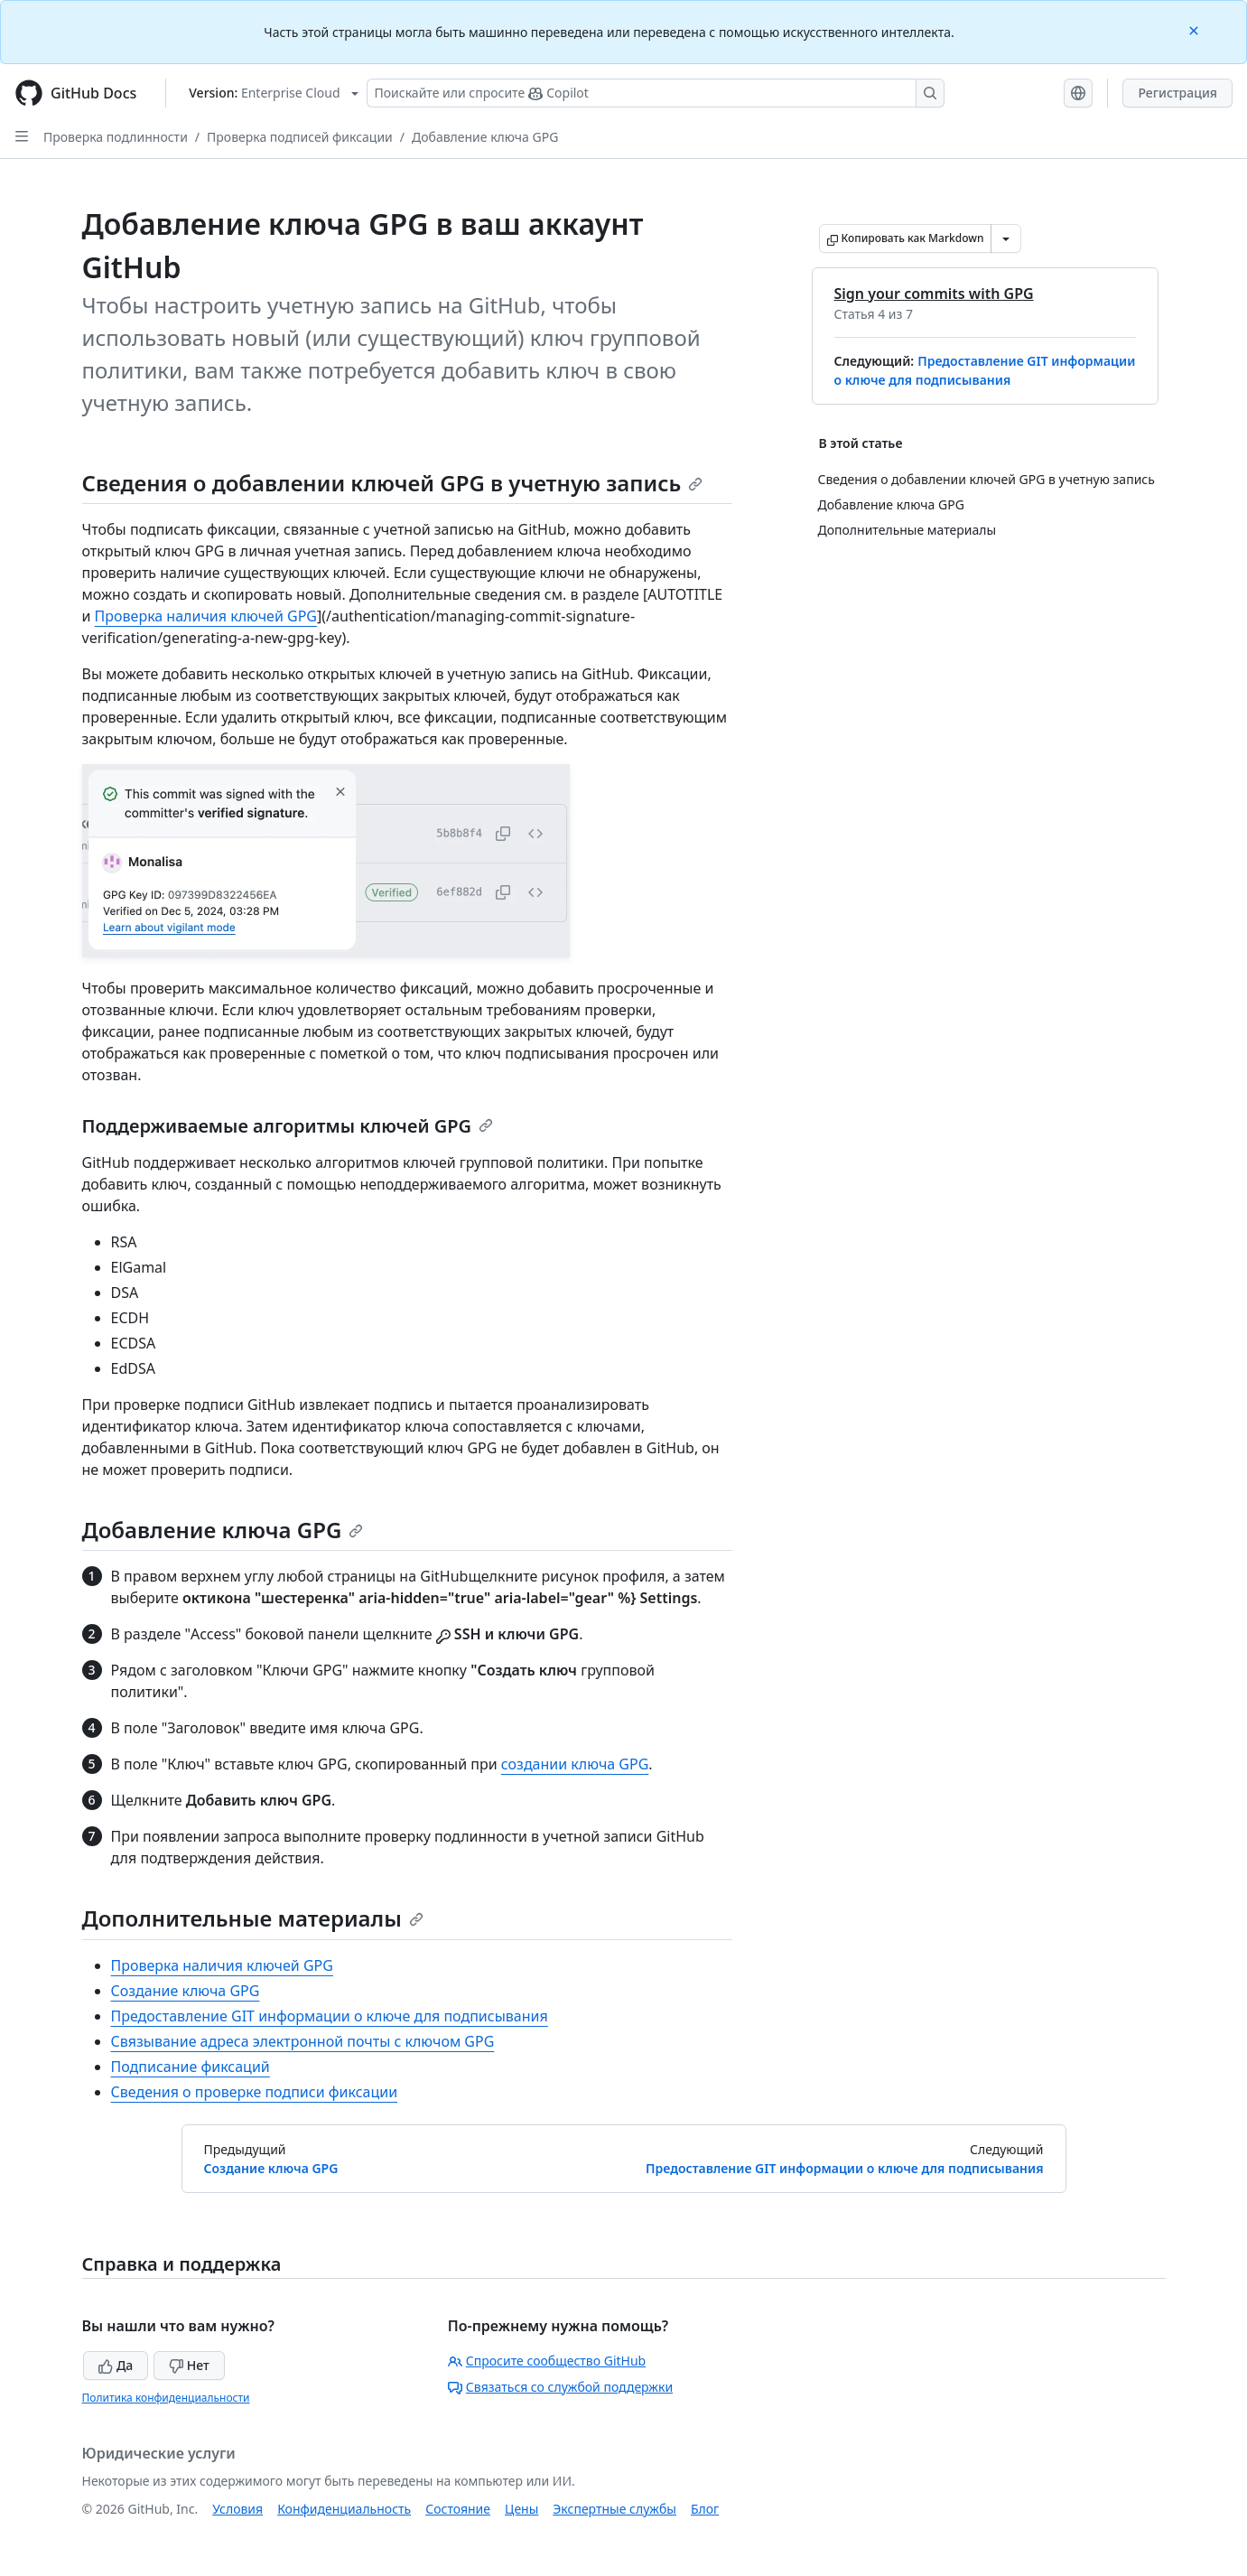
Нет (189, 2365)
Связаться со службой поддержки (560, 2386)
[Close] (1195, 29)
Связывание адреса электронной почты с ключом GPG (303, 2041)
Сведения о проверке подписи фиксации (254, 2092)
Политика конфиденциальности (166, 2397)
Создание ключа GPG (185, 1991)
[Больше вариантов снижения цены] (1006, 238)
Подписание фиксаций (190, 2067)
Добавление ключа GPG (485, 136)
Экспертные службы (614, 2508)
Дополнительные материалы (252, 1918)
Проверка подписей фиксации (300, 136)
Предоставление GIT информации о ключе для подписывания (329, 2016)
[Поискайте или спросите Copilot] (656, 93)
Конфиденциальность (344, 2508)
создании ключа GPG (574, 1764)
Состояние (457, 2508)
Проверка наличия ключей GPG (206, 616)
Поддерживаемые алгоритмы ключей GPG (288, 1126)
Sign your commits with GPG (934, 293)
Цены (521, 2508)
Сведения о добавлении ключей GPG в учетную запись (392, 483)
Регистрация (1177, 92)
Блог (705, 2508)
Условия (237, 2508)
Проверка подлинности (115, 136)
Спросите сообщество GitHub (547, 2360)
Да (115, 2365)
